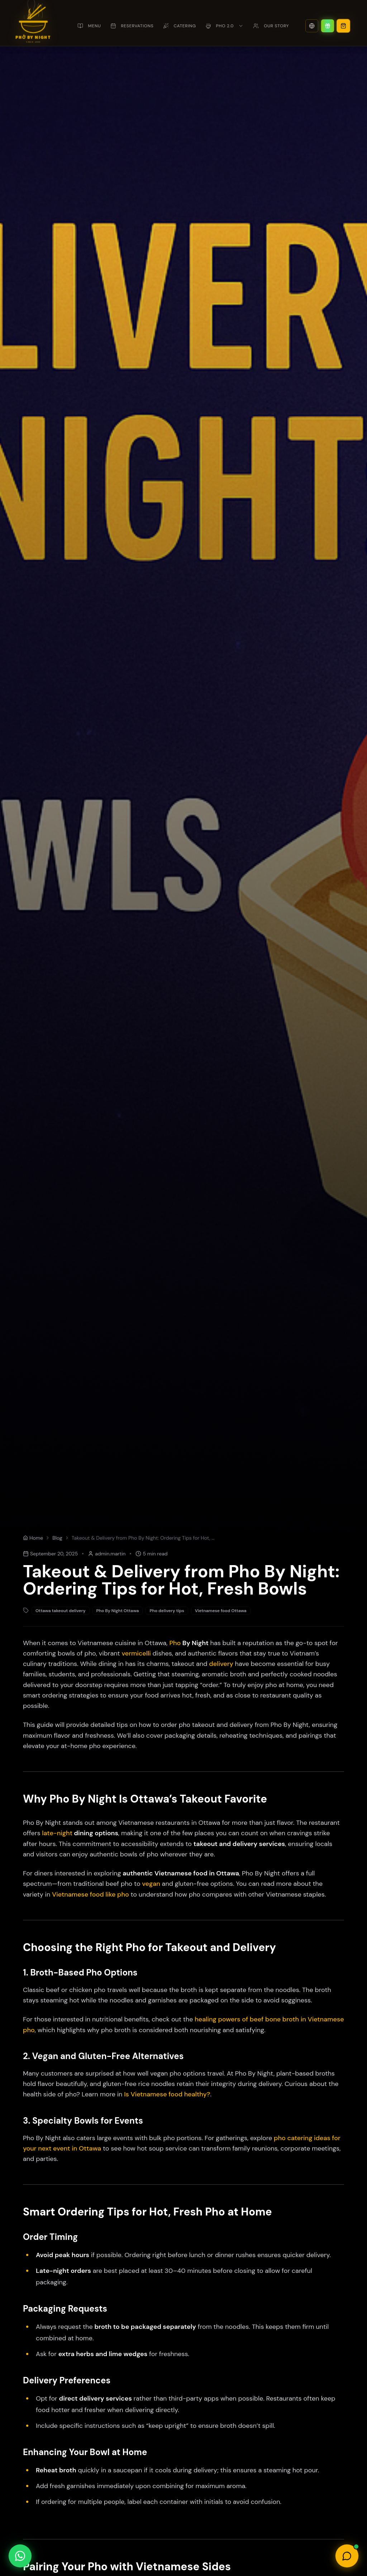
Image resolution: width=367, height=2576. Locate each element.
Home (33, 1538)
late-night (57, 1833)
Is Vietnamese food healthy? (167, 2094)
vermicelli (136, 1653)
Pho (175, 1643)
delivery (221, 1663)
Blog (57, 1538)
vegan (151, 1883)
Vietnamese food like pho (90, 1894)
